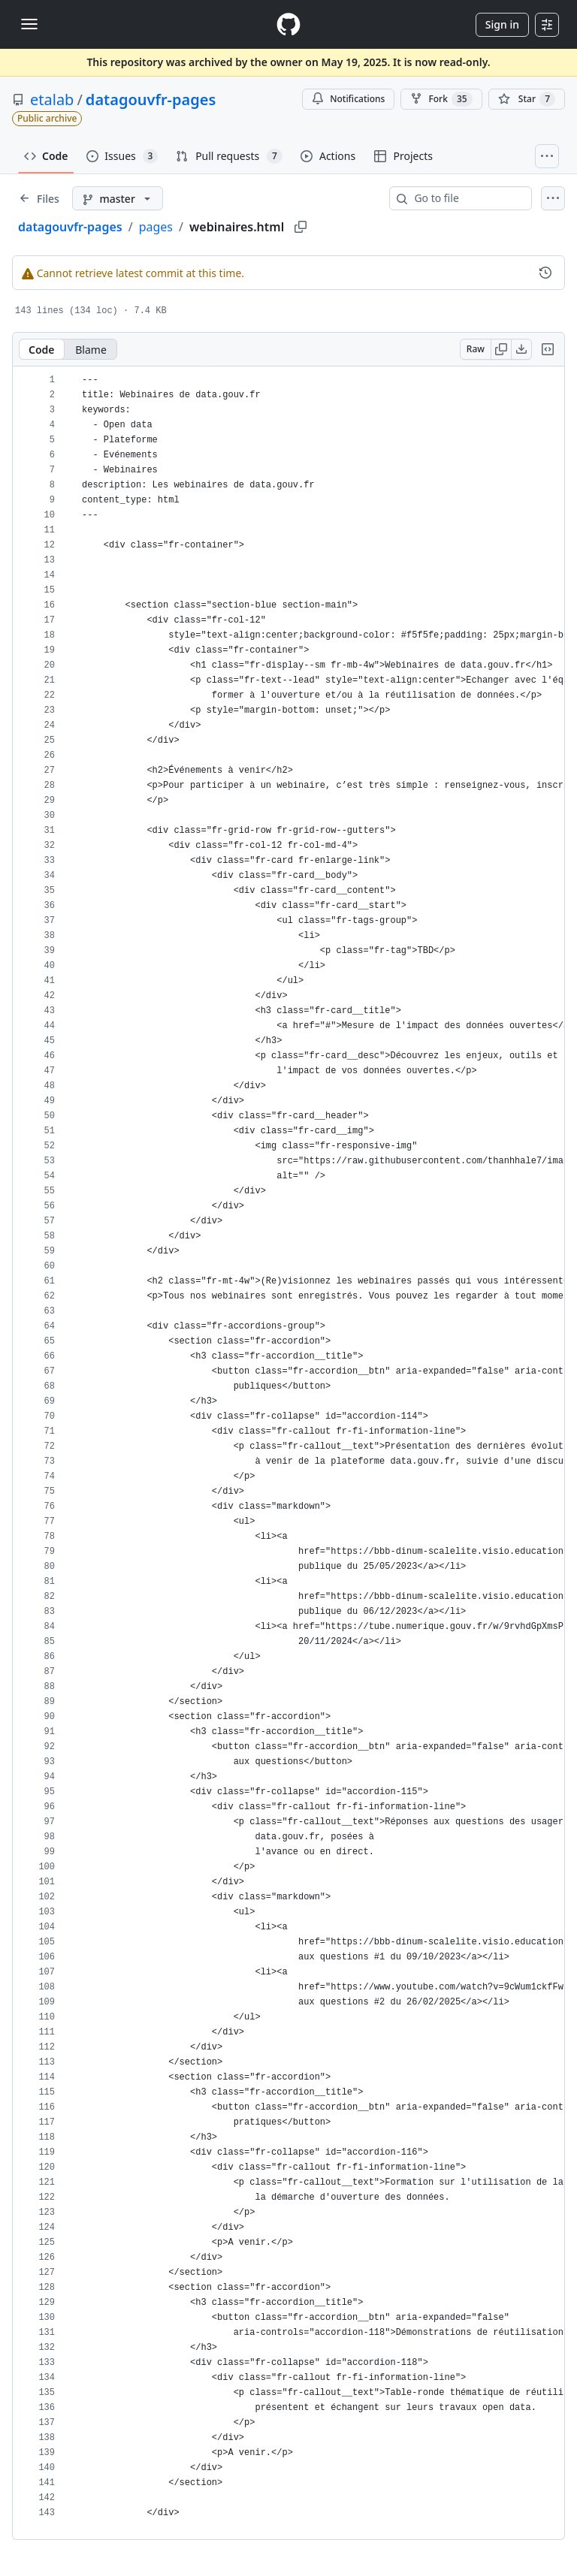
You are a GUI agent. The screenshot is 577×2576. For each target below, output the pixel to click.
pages (156, 227)
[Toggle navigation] (29, 24)
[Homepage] (288, 24)
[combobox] (466, 198)
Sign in (502, 24)
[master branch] (117, 198)
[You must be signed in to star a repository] (526, 99)
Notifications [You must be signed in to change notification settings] (348, 98)
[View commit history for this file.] (545, 272)
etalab (52, 99)
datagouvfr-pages (151, 99)
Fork (441, 99)
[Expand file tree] (39, 198)
